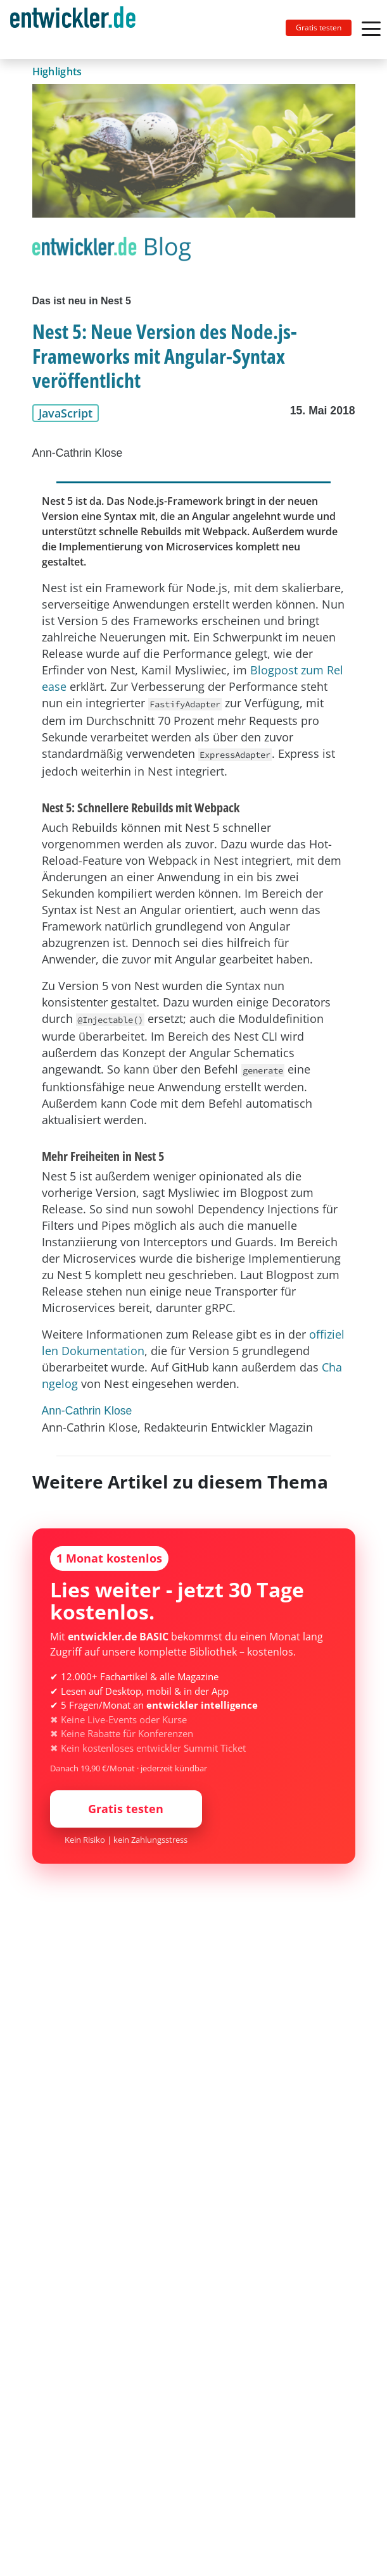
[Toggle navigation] (78, 29)
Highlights (57, 71)
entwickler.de (73, 31)
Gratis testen (318, 27)
